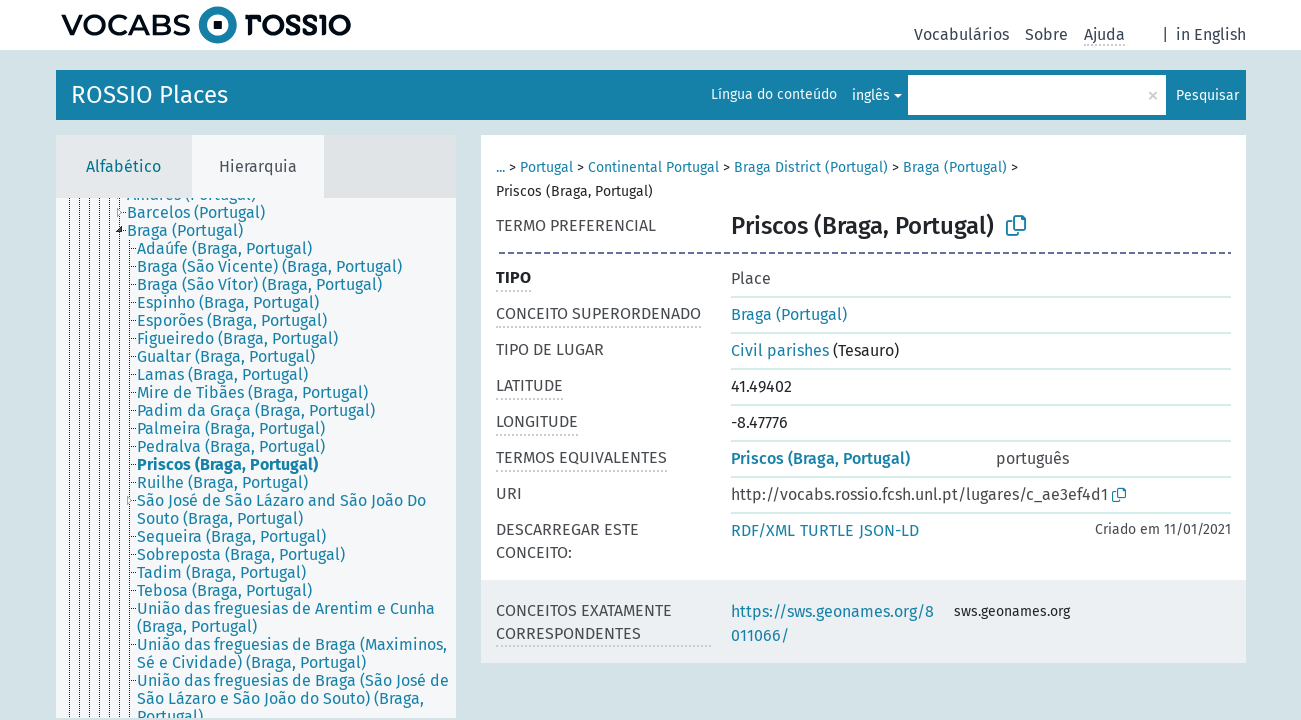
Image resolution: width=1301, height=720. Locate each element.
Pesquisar (1207, 95)
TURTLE (827, 530)
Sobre (1046, 34)
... (500, 167)
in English (1211, 34)
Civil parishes (780, 350)
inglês (871, 95)
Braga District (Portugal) (811, 167)
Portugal (546, 167)
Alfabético (123, 166)
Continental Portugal (653, 167)
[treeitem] (204, 213)
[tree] (256, 458)
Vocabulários (961, 34)
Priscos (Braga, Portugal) (820, 458)
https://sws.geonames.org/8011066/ (832, 623)
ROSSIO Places (149, 95)
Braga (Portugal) (955, 167)
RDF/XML (763, 530)
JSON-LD (889, 530)
